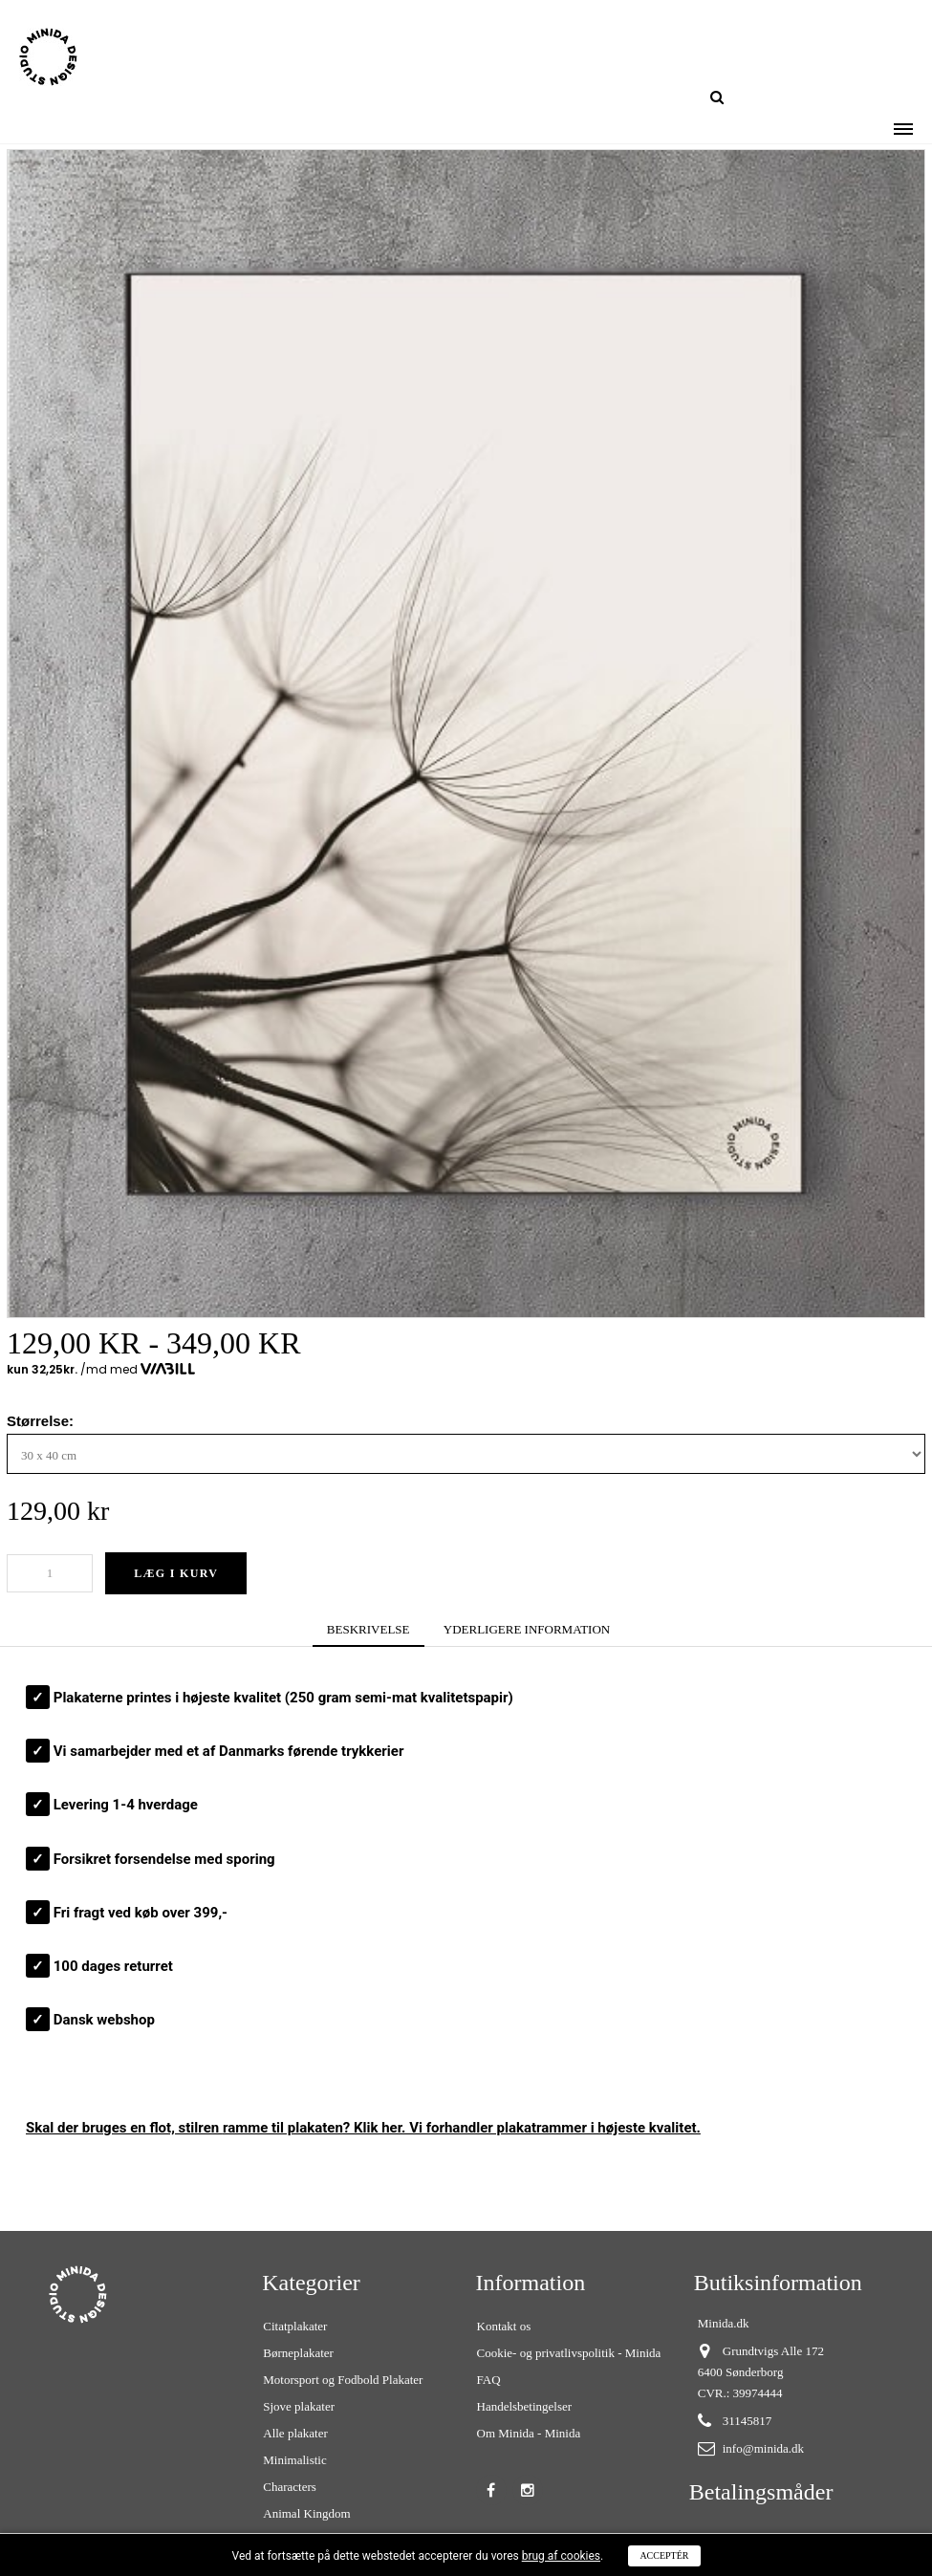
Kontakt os (504, 2326)
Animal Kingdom (306, 2513)
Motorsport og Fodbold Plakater (343, 2379)
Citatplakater (295, 2326)
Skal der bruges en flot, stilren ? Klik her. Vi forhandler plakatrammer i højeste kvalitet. (363, 2127)
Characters (289, 2486)
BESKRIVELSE (368, 1629)
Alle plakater (295, 2433)
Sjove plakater (299, 2406)
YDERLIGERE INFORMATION (527, 1629)
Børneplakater (298, 2353)
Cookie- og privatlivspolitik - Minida (569, 2353)
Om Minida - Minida (529, 2433)
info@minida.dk (763, 2448)
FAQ (489, 2379)
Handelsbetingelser (525, 2406)
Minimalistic (294, 2460)
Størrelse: (42, 1421)
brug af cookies (561, 2556)
